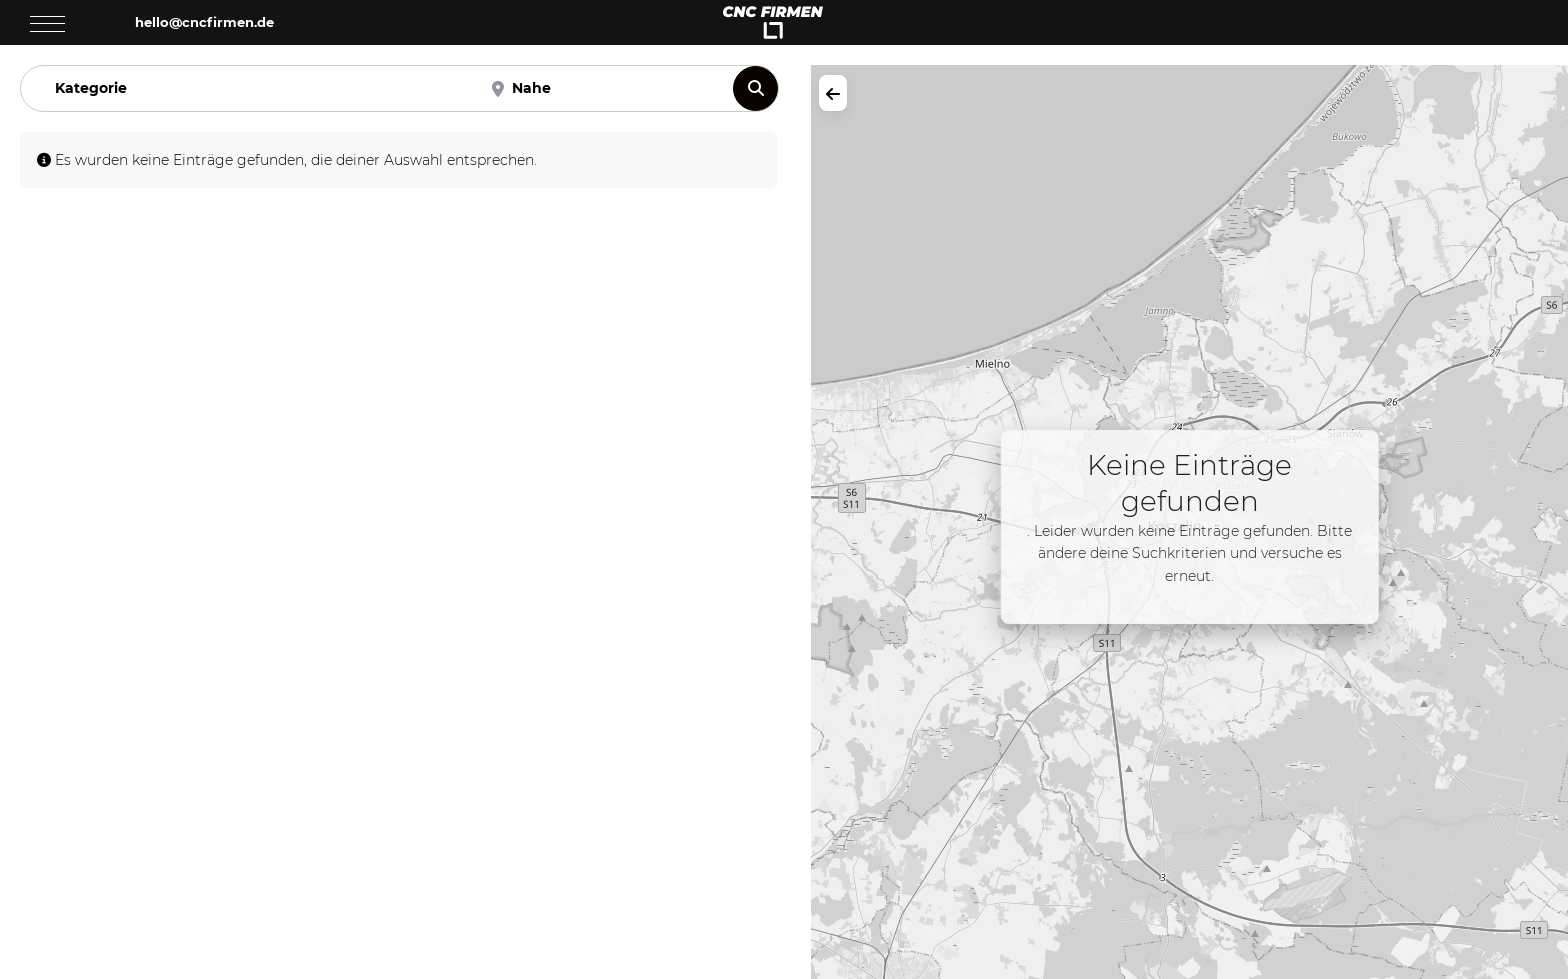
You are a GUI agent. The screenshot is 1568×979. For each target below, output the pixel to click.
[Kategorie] (249, 88)
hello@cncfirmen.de (204, 22)
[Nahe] (601, 88)
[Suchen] (755, 88)
